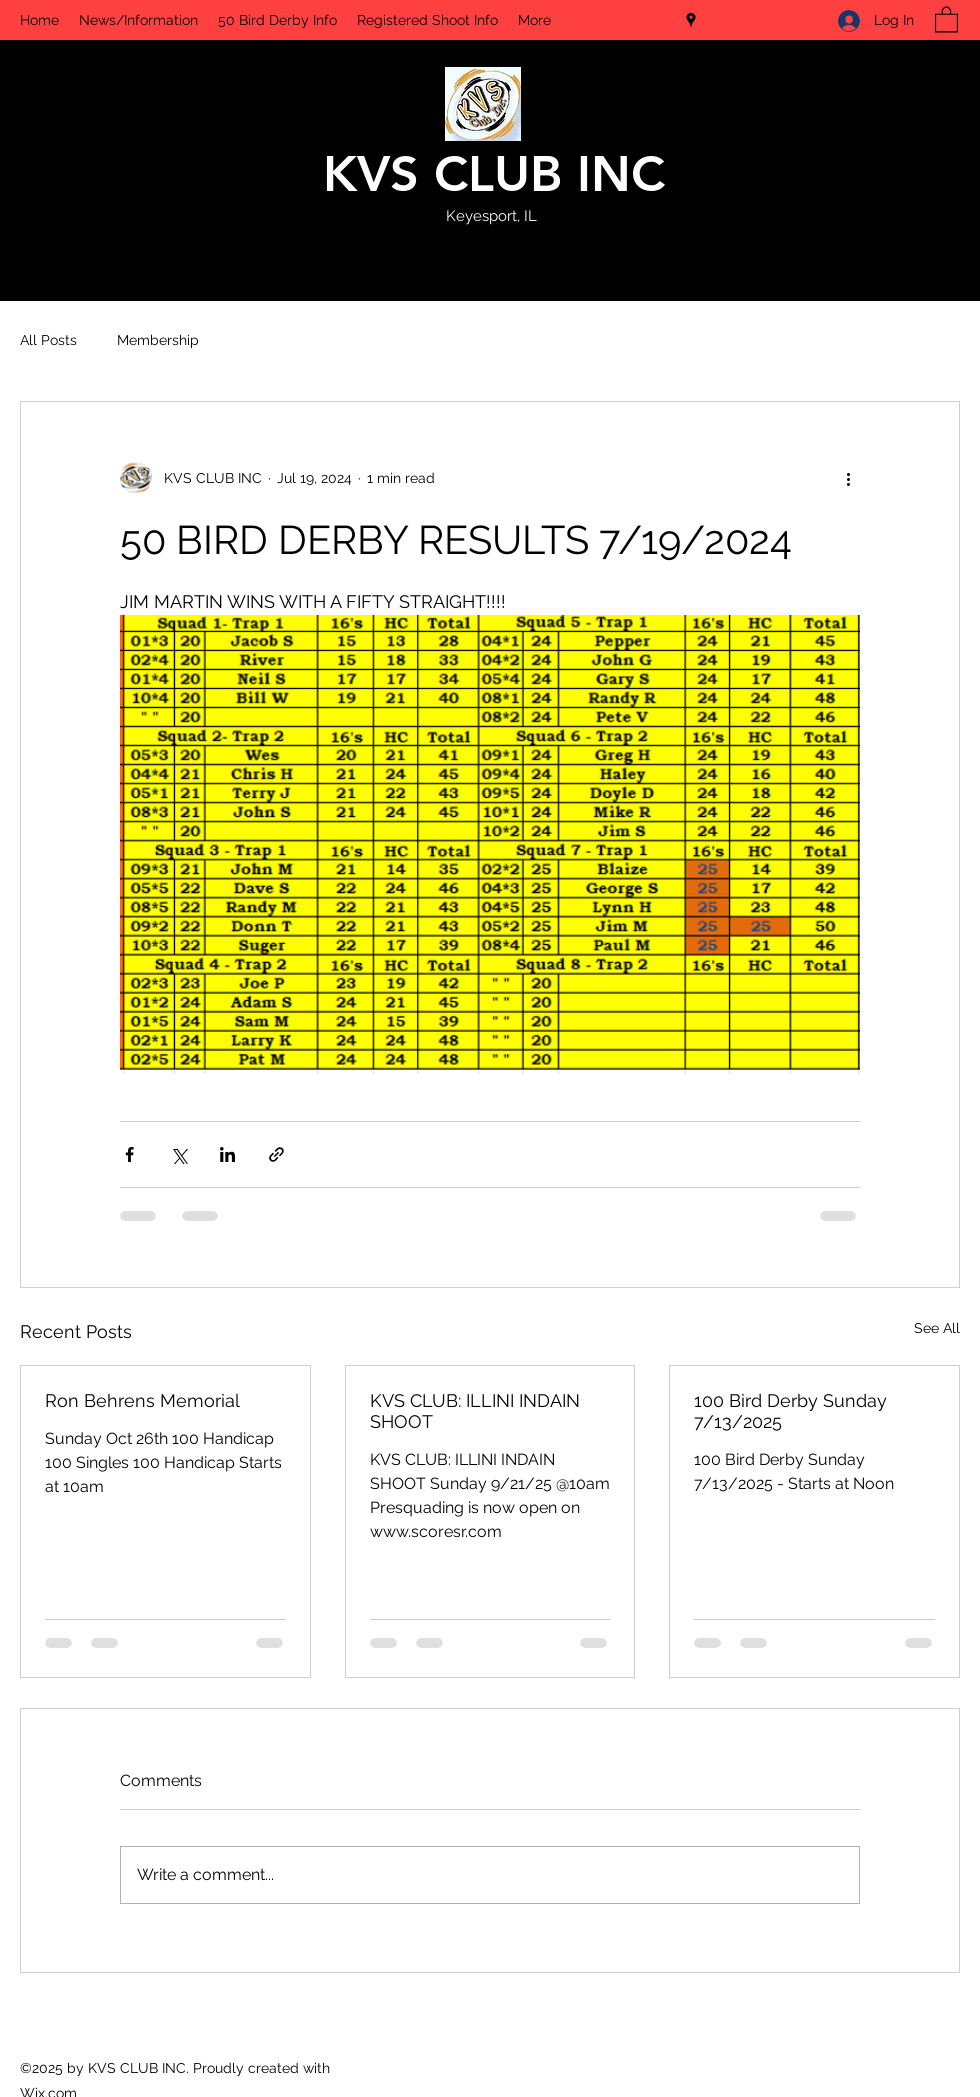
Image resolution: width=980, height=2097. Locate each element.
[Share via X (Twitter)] (178, 1154)
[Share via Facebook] (129, 1154)
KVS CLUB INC (494, 174)
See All (937, 1328)
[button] (946, 18)
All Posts (48, 340)
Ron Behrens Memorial (142, 1400)
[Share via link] (276, 1154)
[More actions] (848, 478)
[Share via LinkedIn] (227, 1154)
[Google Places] (691, 20)
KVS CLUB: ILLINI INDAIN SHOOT (475, 1411)
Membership (158, 340)
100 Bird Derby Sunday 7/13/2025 (790, 1411)
